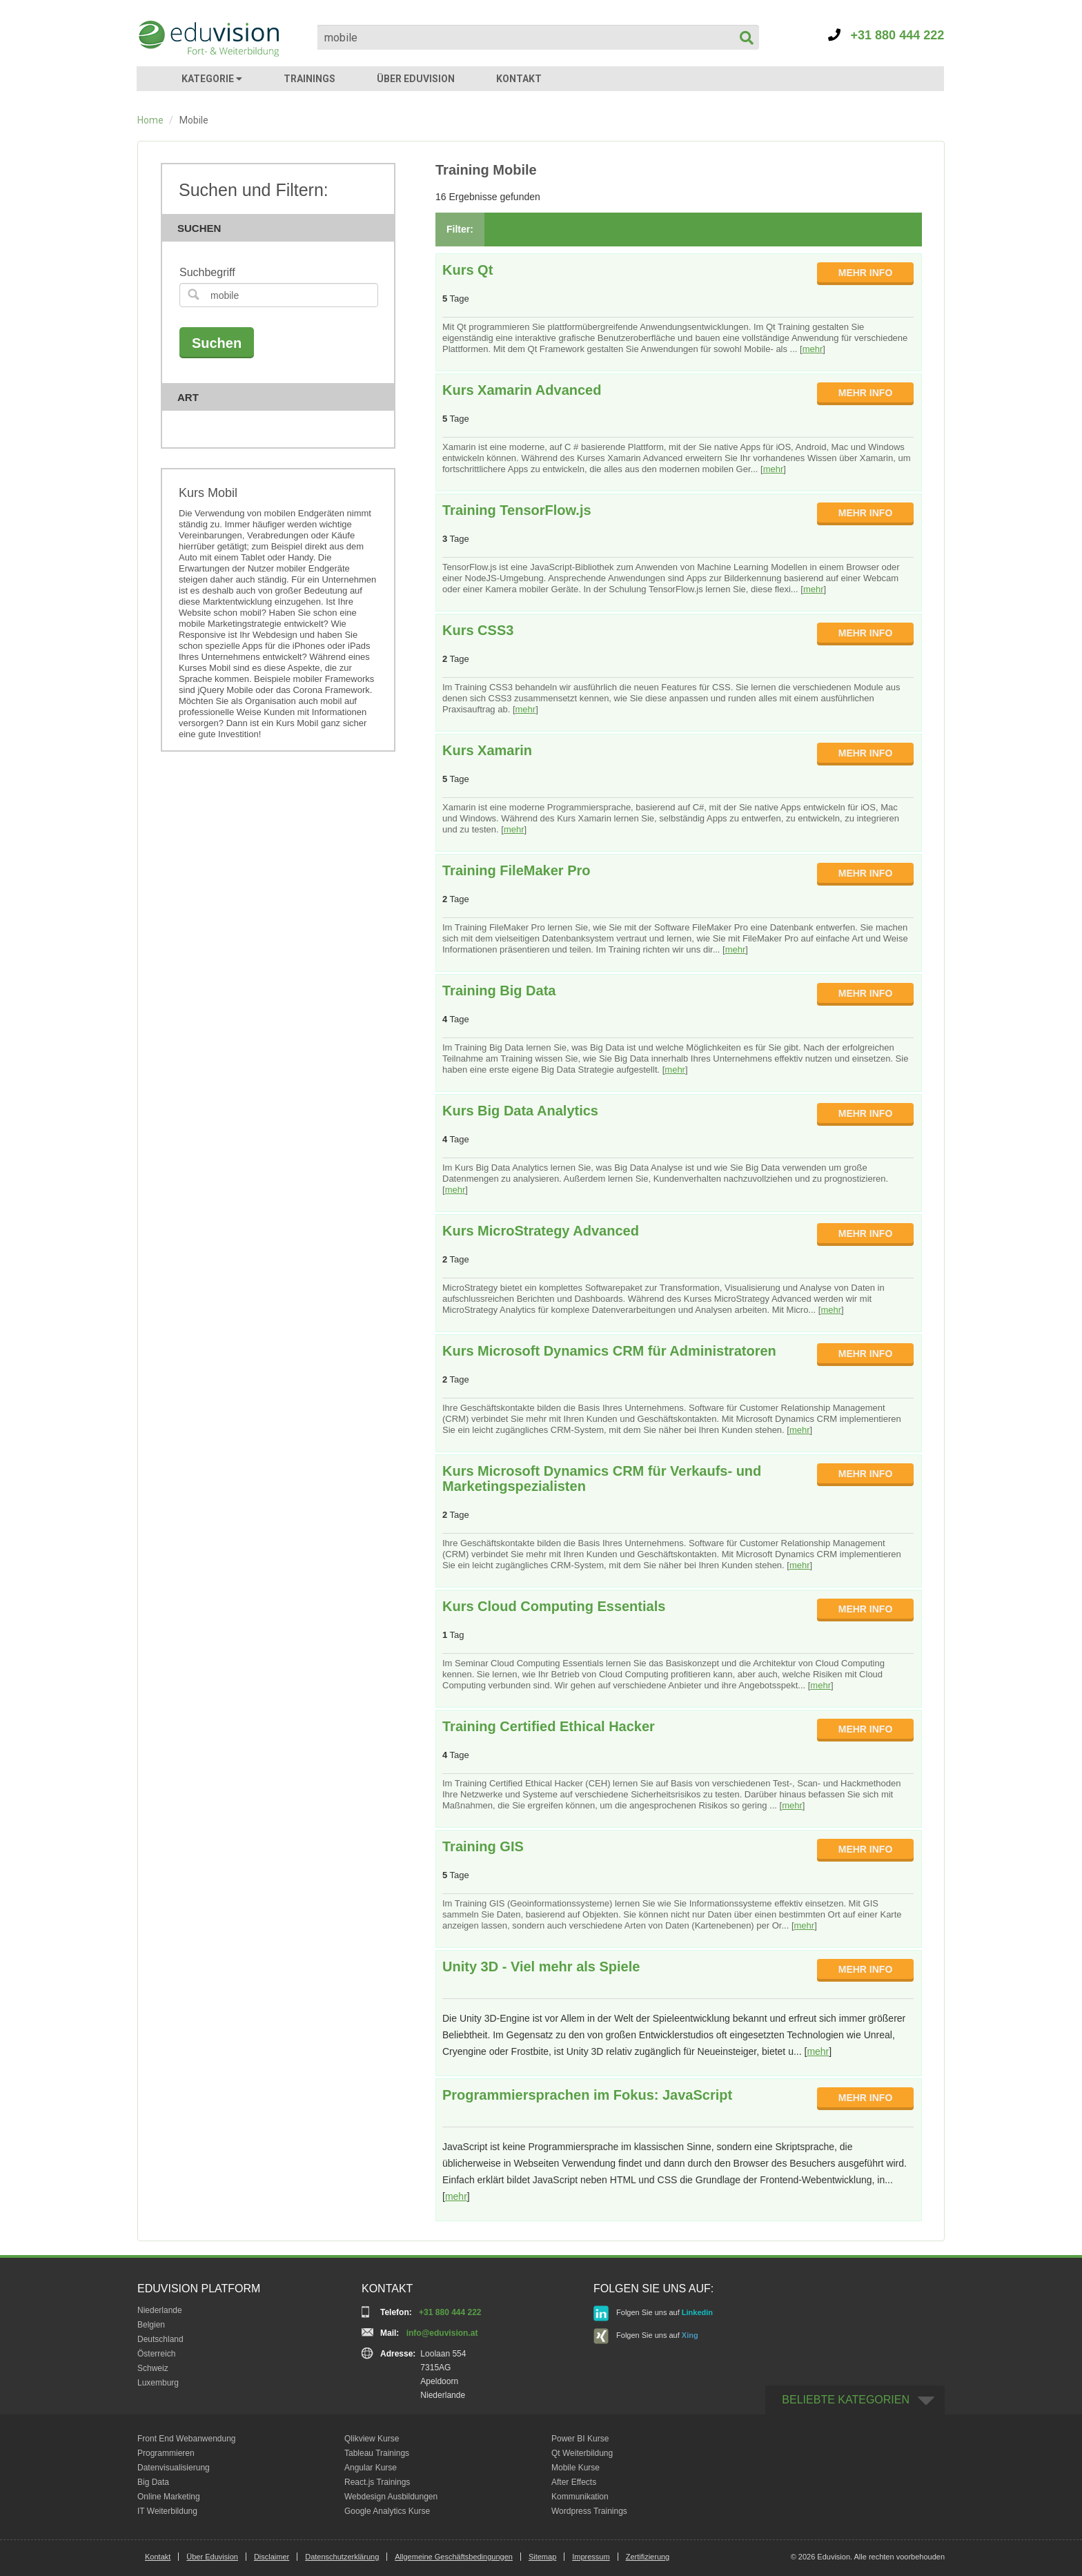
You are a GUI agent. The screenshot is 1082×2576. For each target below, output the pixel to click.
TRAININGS (309, 78)
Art (282, 397)
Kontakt (157, 2557)
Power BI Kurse (580, 2438)
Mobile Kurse (575, 2467)
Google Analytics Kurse (387, 2511)
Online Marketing (168, 2496)
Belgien (151, 2325)
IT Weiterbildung (167, 2511)
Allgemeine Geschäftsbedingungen (454, 2557)
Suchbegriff (207, 272)
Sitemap (542, 2557)
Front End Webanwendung (186, 2438)
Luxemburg (158, 2383)
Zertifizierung (648, 2557)
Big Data (153, 2482)
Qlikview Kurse (371, 2438)
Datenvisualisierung (173, 2467)
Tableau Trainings (376, 2453)
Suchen (282, 228)
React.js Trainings (377, 2482)
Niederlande (159, 2310)
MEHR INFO (865, 272)
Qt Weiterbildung (582, 2453)
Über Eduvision (212, 2557)
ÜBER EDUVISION (416, 78)
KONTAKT (519, 78)
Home (150, 120)
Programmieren (166, 2453)
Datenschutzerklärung (342, 2557)
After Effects (573, 2482)
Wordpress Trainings (589, 2511)
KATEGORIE (211, 78)
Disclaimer (271, 2557)
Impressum (590, 2557)
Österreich (156, 2354)
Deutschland (160, 2339)
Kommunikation (580, 2496)
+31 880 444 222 (886, 35)
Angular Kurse (370, 2467)
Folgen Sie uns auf (653, 2313)
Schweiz (152, 2368)
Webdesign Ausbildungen (390, 2496)
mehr (813, 349)
